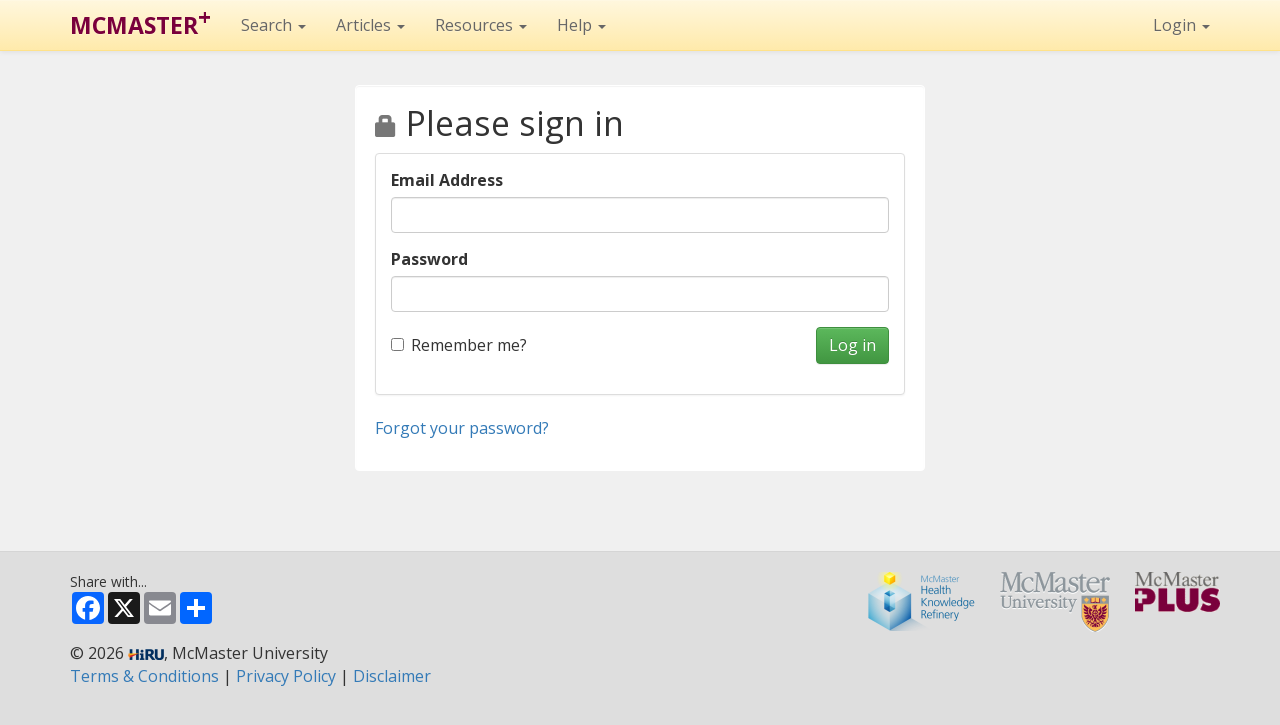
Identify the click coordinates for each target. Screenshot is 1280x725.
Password (429, 259)
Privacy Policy (286, 676)
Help (581, 25)
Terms (144, 676)
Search (273, 25)
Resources (481, 25)
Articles (370, 25)
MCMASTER (140, 21)
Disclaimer (392, 676)
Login (1181, 25)
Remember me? (459, 345)
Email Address (447, 180)
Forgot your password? (462, 428)
